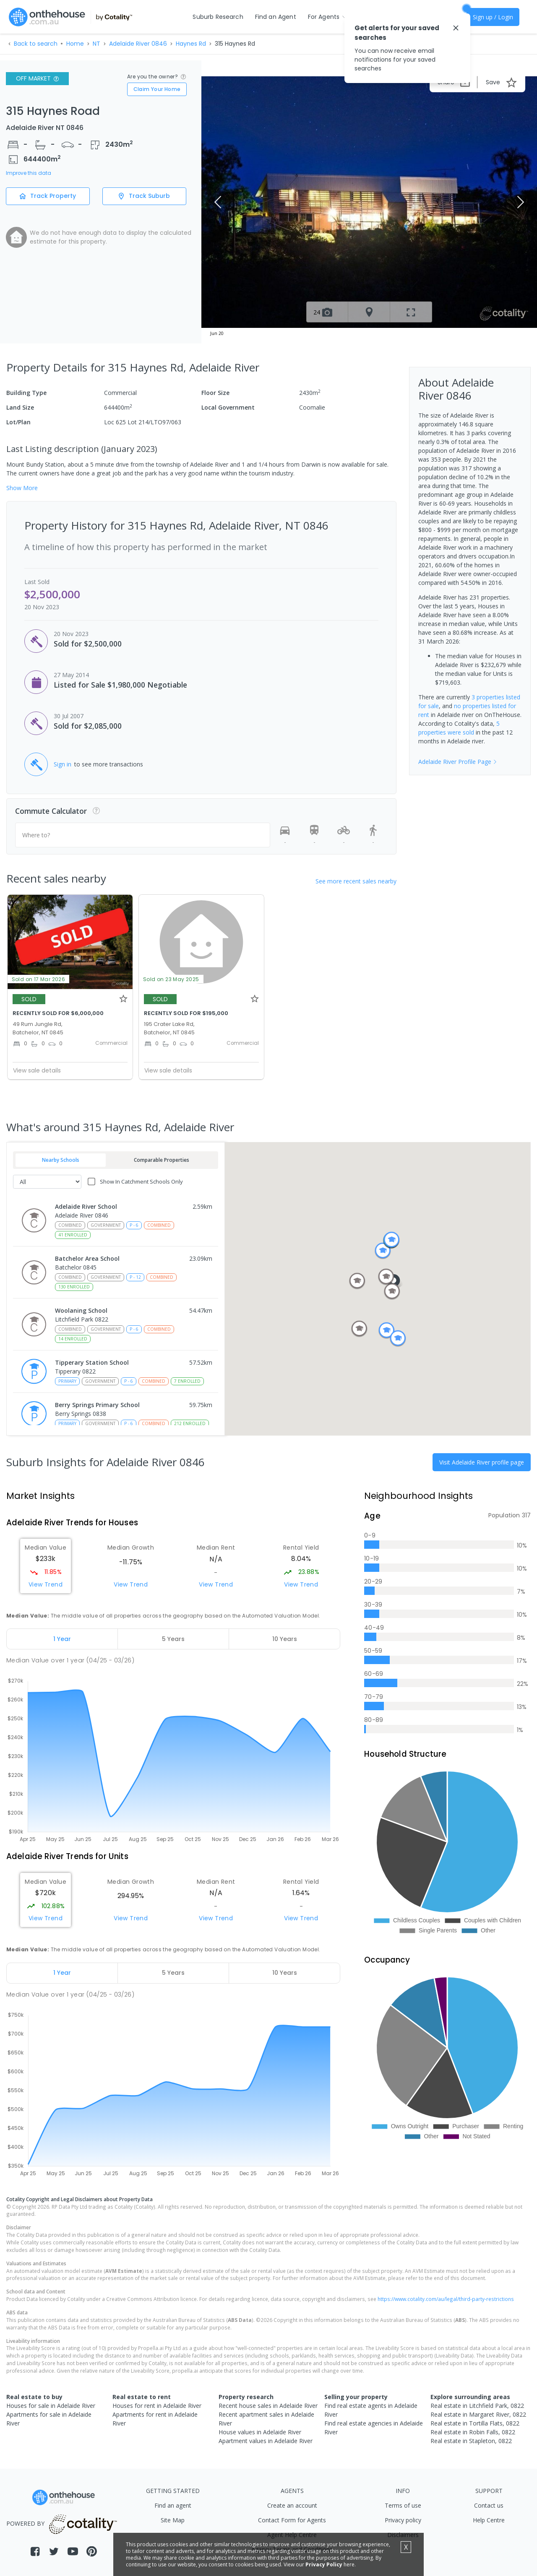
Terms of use (403, 2505)
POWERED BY (63, 2523)
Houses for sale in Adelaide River (50, 2406)
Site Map (173, 2520)
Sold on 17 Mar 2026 (38, 979)
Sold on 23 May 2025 (171, 979)
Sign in (62, 764)
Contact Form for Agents (292, 2520)
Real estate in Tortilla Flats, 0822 (474, 2423)
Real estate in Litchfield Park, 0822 (477, 2406)
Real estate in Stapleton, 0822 (471, 2441)
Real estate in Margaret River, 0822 (478, 2414)
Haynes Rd (191, 43)
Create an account (292, 2505)
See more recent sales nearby (355, 881)
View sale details (37, 1070)
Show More (22, 488)
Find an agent (172, 2505)
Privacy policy (403, 2520)
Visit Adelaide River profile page (481, 1462)
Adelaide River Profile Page (457, 762)
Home (75, 43)
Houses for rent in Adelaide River (156, 2406)
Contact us (488, 2505)
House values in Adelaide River (260, 2432)
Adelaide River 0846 (138, 43)
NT (96, 43)
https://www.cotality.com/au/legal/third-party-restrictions (446, 2299)
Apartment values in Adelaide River (266, 2441)
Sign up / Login (493, 17)
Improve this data (28, 173)
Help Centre (489, 2520)
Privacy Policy (323, 2564)
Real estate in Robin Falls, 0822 (472, 2432)
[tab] (62, 1639)
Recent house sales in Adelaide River (268, 2406)
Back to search (35, 43)
